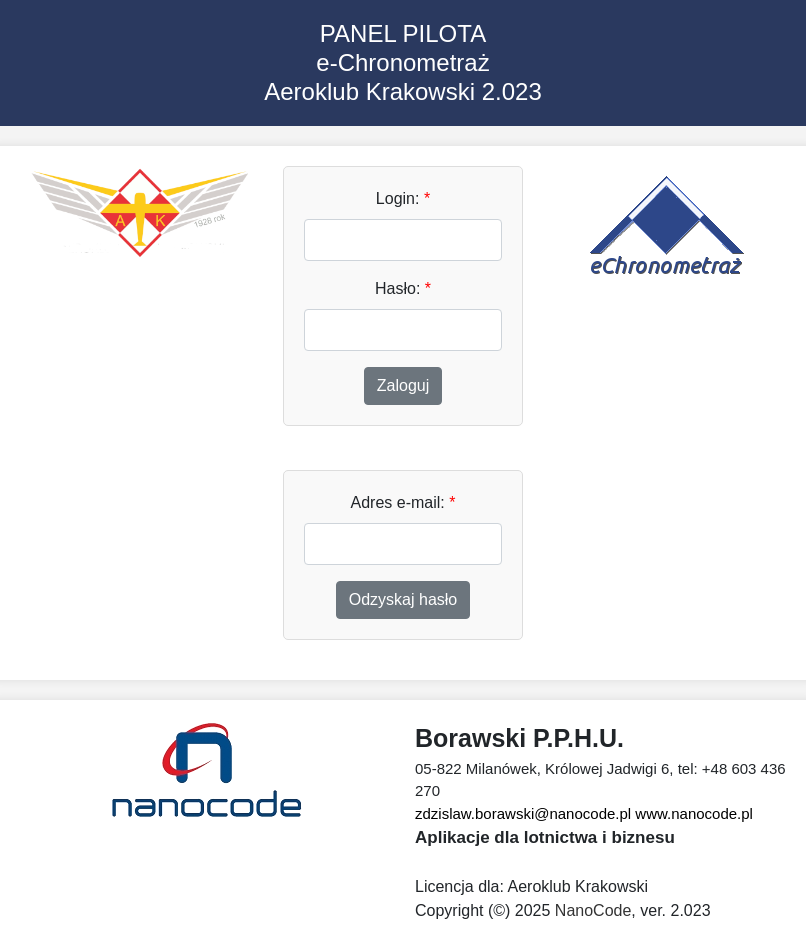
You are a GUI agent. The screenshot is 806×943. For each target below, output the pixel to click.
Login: (403, 198)
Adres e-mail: (403, 502)
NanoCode (593, 910)
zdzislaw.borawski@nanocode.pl (523, 813)
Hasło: (403, 288)
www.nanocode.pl (694, 813)
